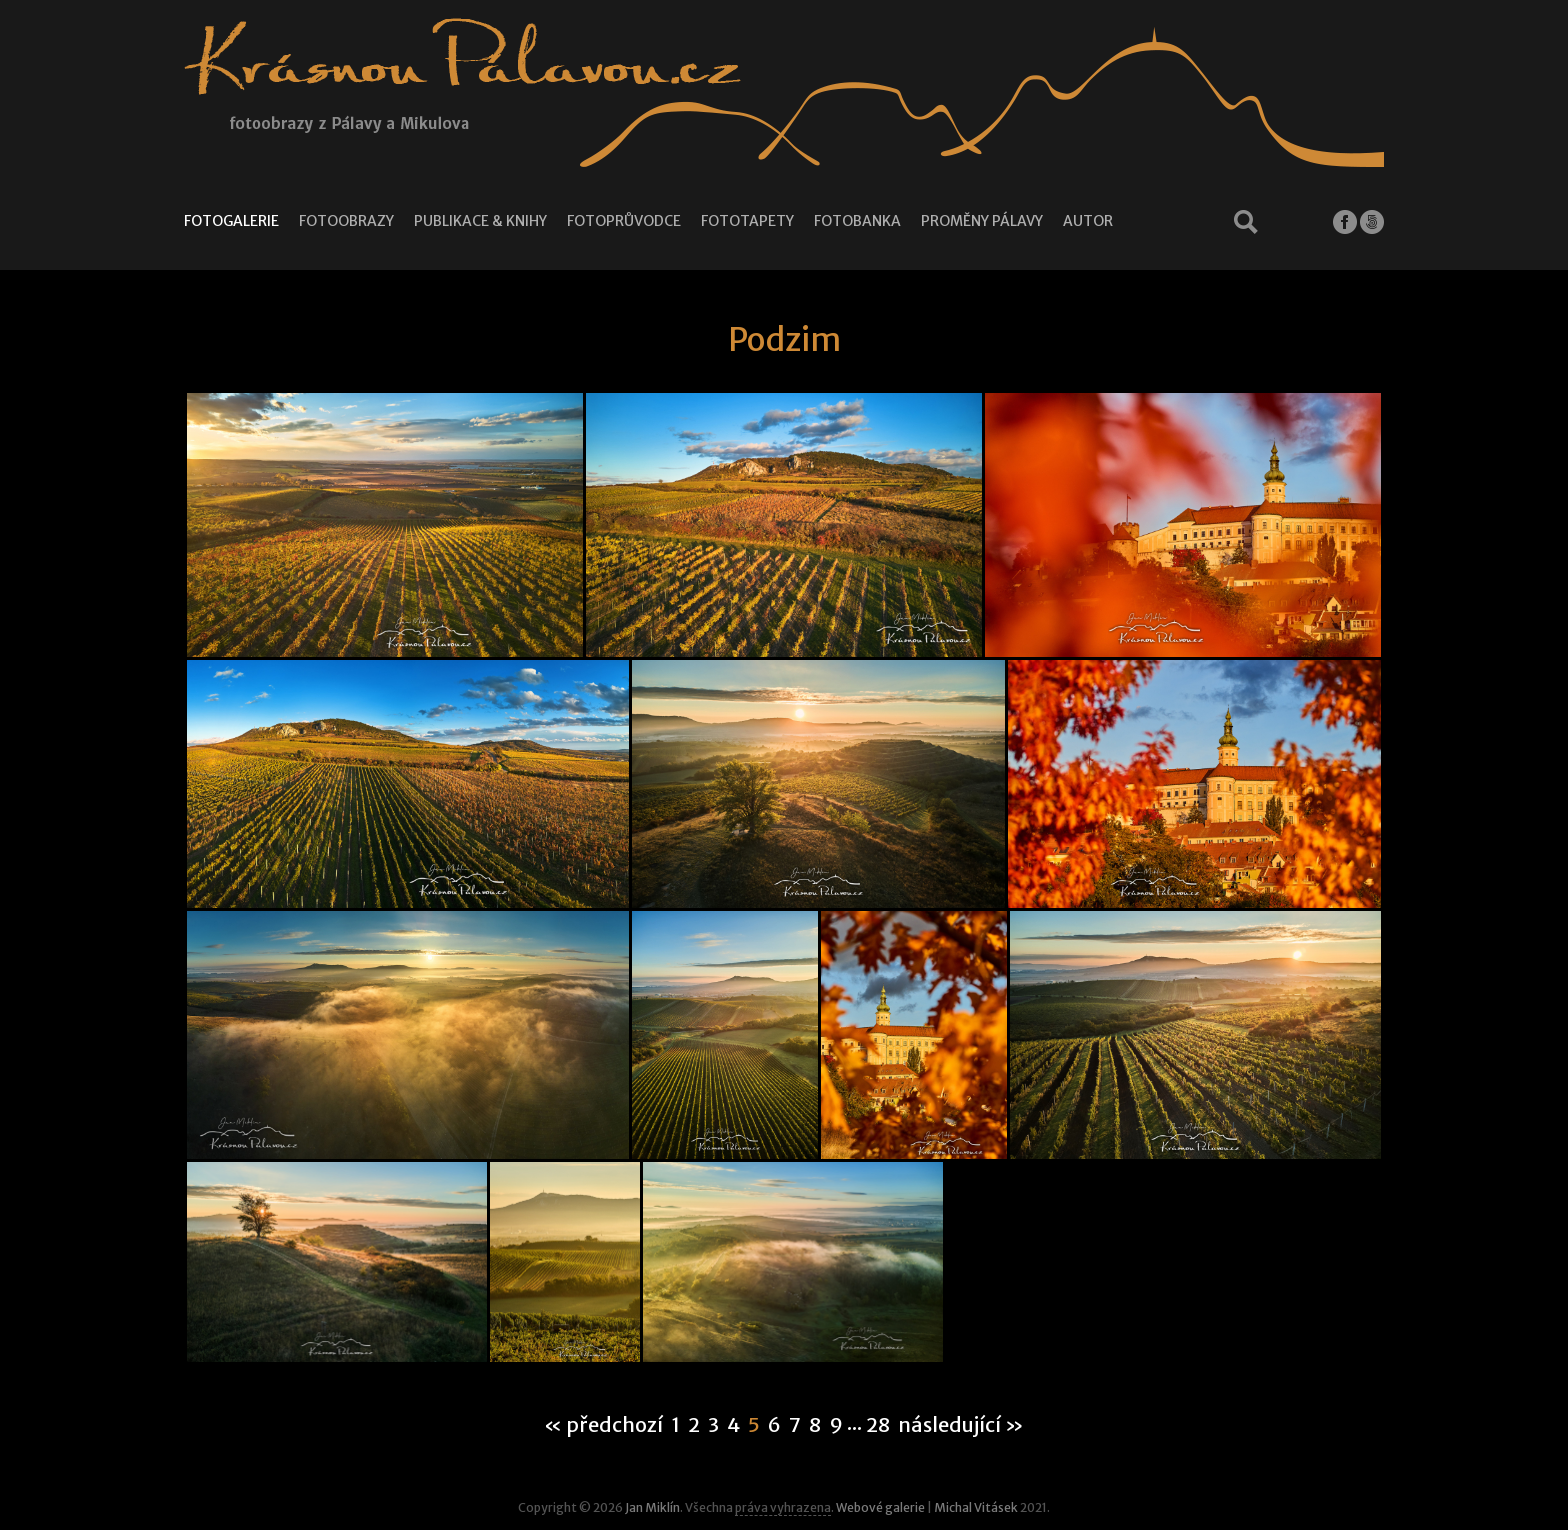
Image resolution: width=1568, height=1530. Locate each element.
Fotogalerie (231, 221)
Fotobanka (857, 221)
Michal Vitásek (976, 1507)
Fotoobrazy (346, 221)
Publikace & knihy (480, 221)
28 (878, 1425)
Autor (1088, 221)
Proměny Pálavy (982, 221)
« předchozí (603, 1425)
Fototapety (747, 221)
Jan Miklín (652, 1507)
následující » (961, 1425)
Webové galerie (880, 1507)
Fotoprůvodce (624, 221)
